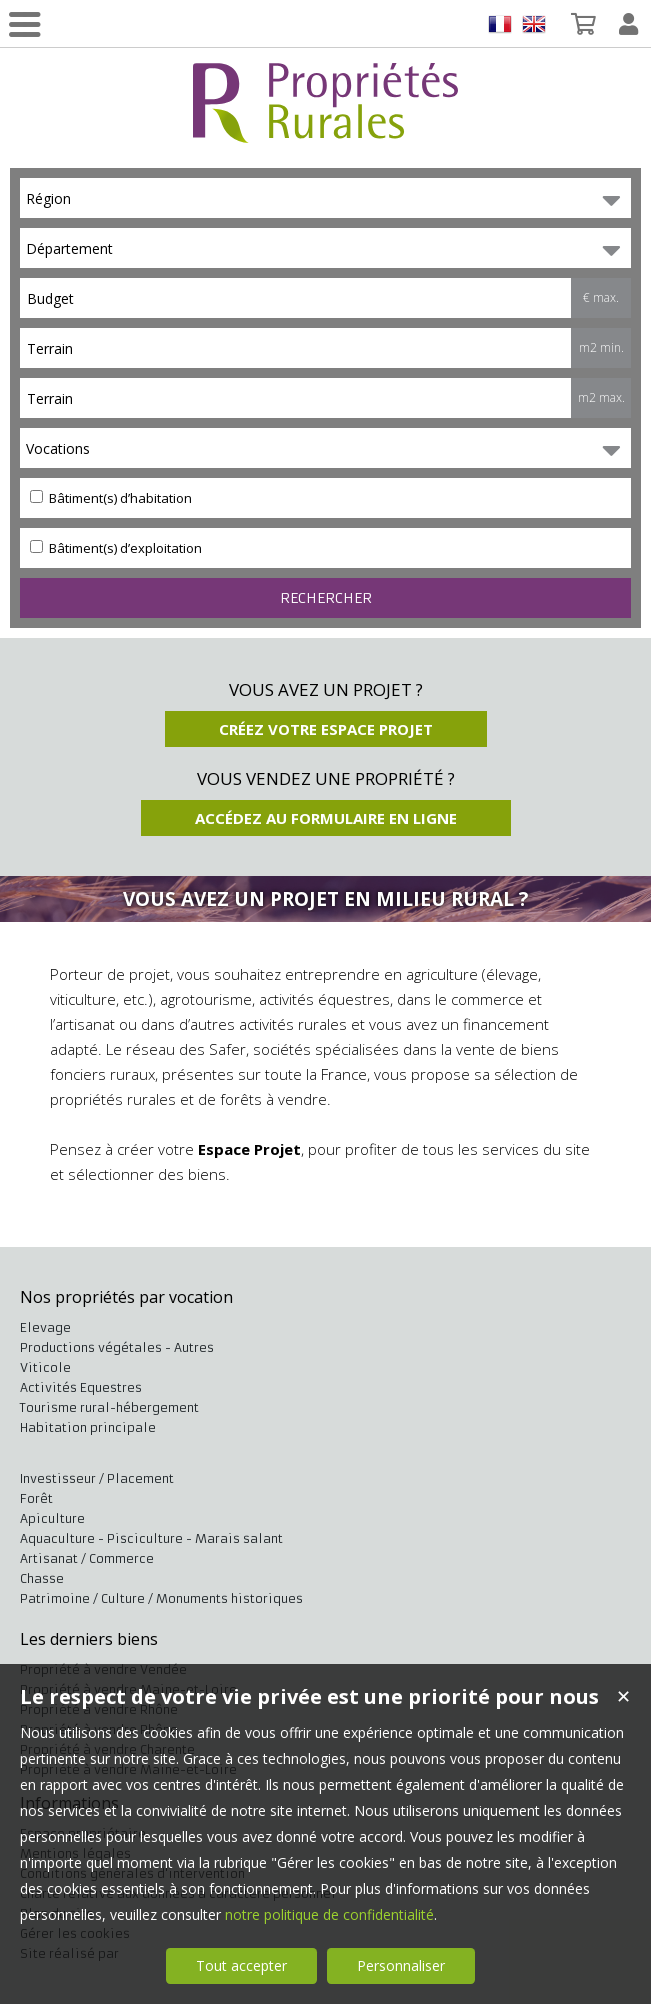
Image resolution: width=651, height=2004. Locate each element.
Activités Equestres (81, 1387)
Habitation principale (88, 1427)
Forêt (36, 1498)
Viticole (45, 1367)
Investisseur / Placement (97, 1478)
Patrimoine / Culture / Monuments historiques (161, 1598)
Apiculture (52, 1518)
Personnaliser (401, 1965)
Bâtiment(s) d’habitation (111, 498)
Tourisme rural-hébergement (109, 1407)
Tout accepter (241, 1965)
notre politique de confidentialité (329, 1914)
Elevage (45, 1327)
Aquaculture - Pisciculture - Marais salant (151, 1538)
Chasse (42, 1578)
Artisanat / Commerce (87, 1558)
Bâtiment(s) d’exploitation (116, 548)
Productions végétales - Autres (117, 1347)
